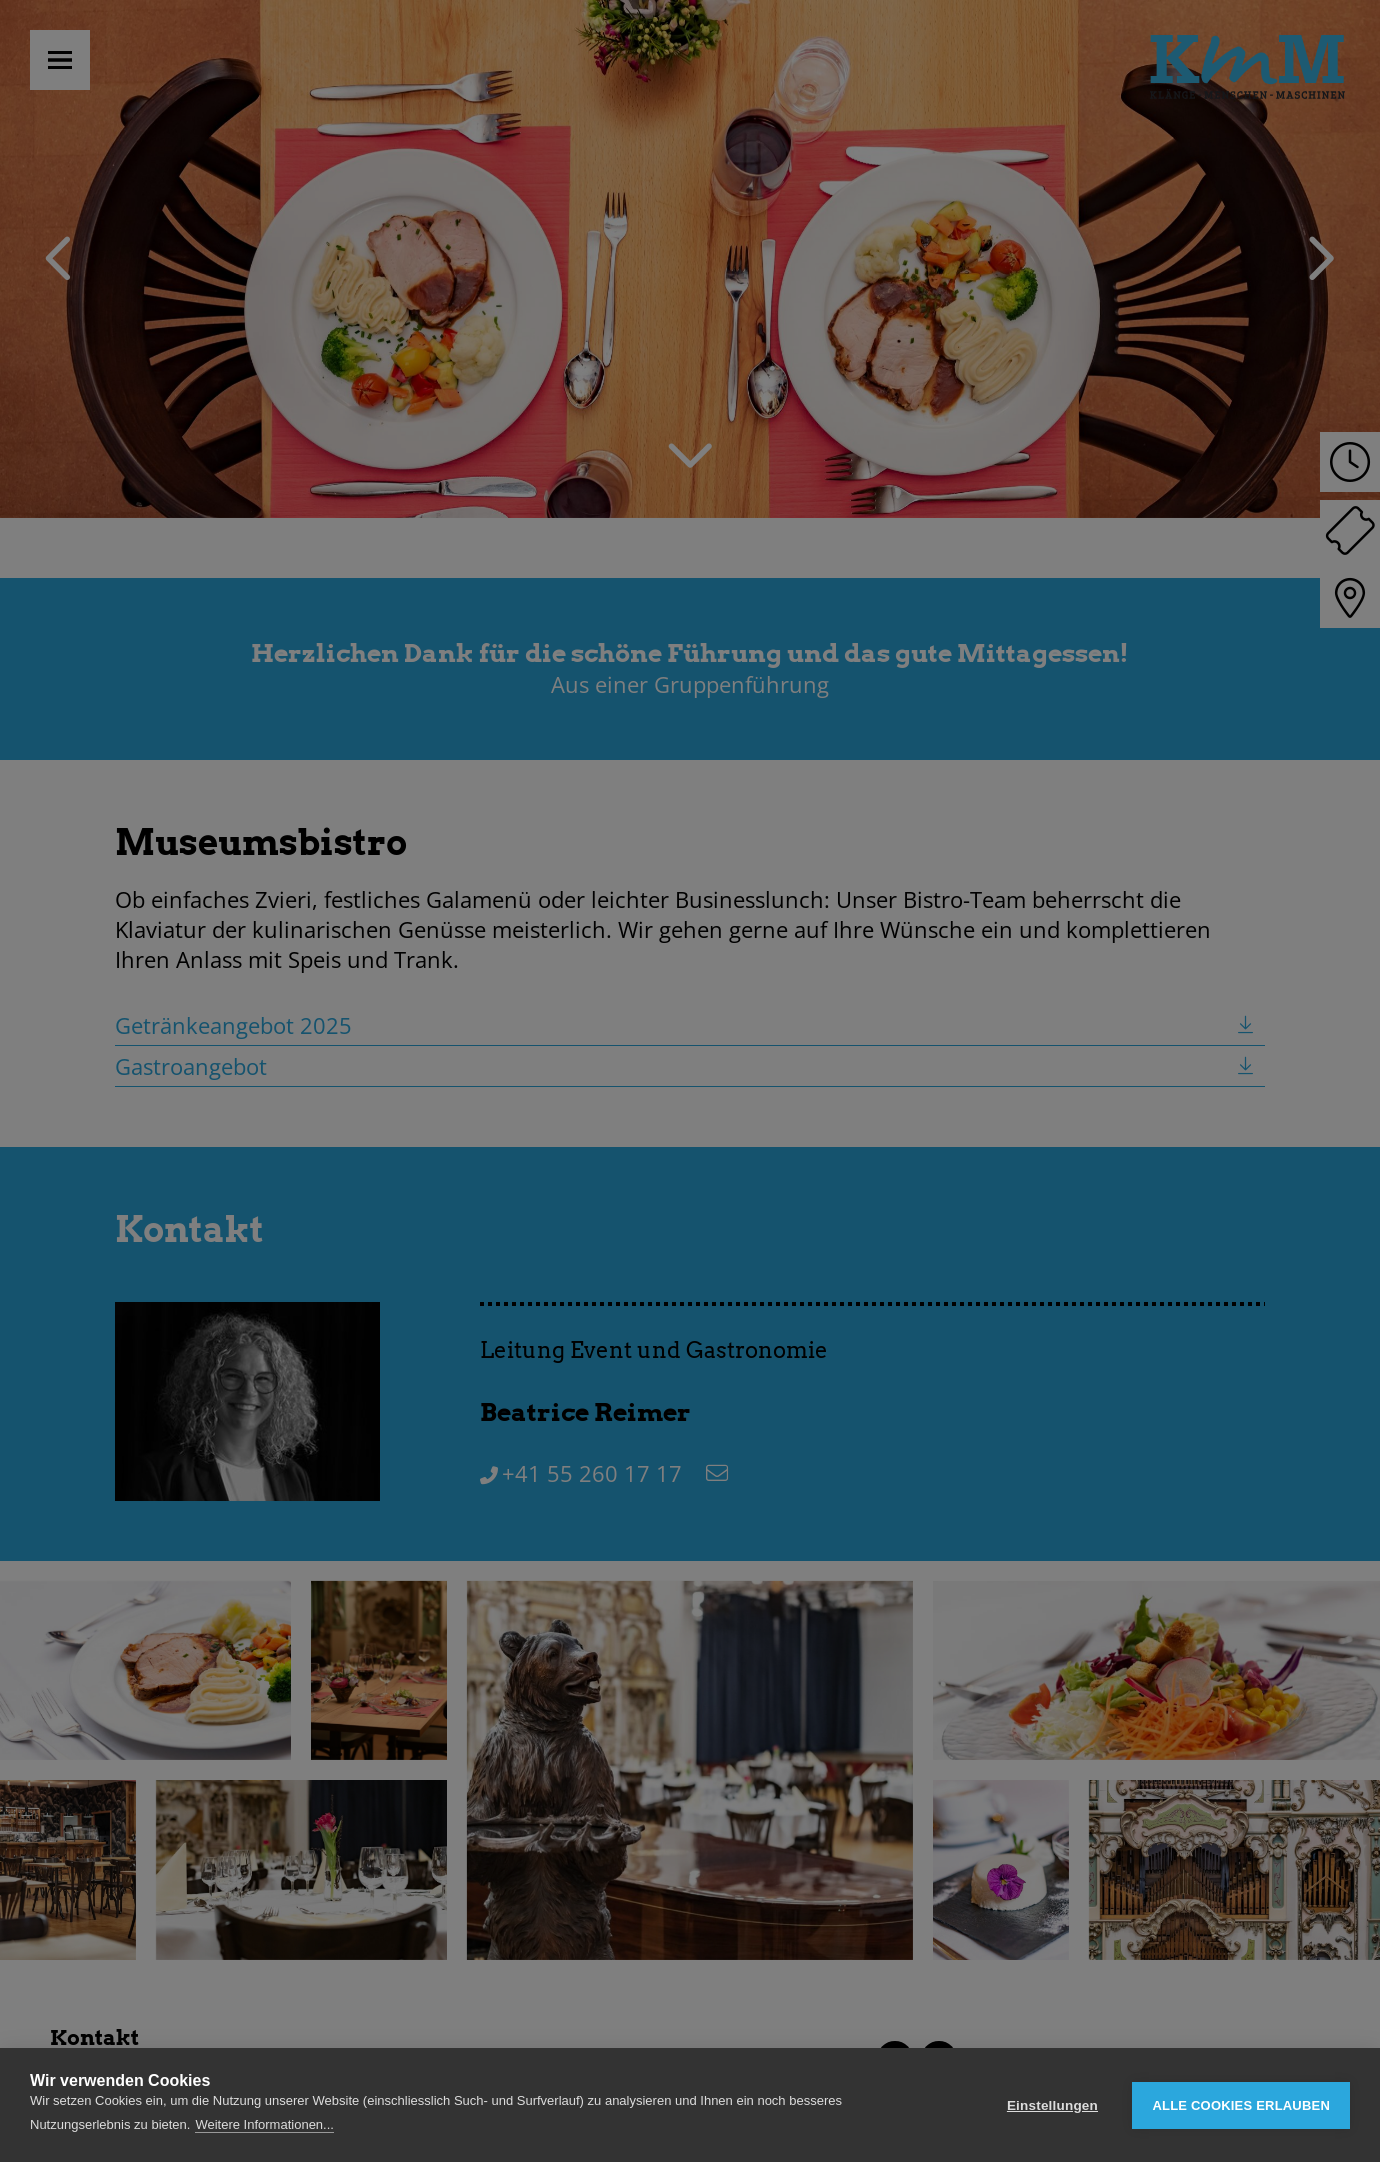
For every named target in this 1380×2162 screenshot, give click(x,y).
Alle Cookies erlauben (1241, 2105)
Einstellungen (1052, 2105)
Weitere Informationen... (264, 2124)
